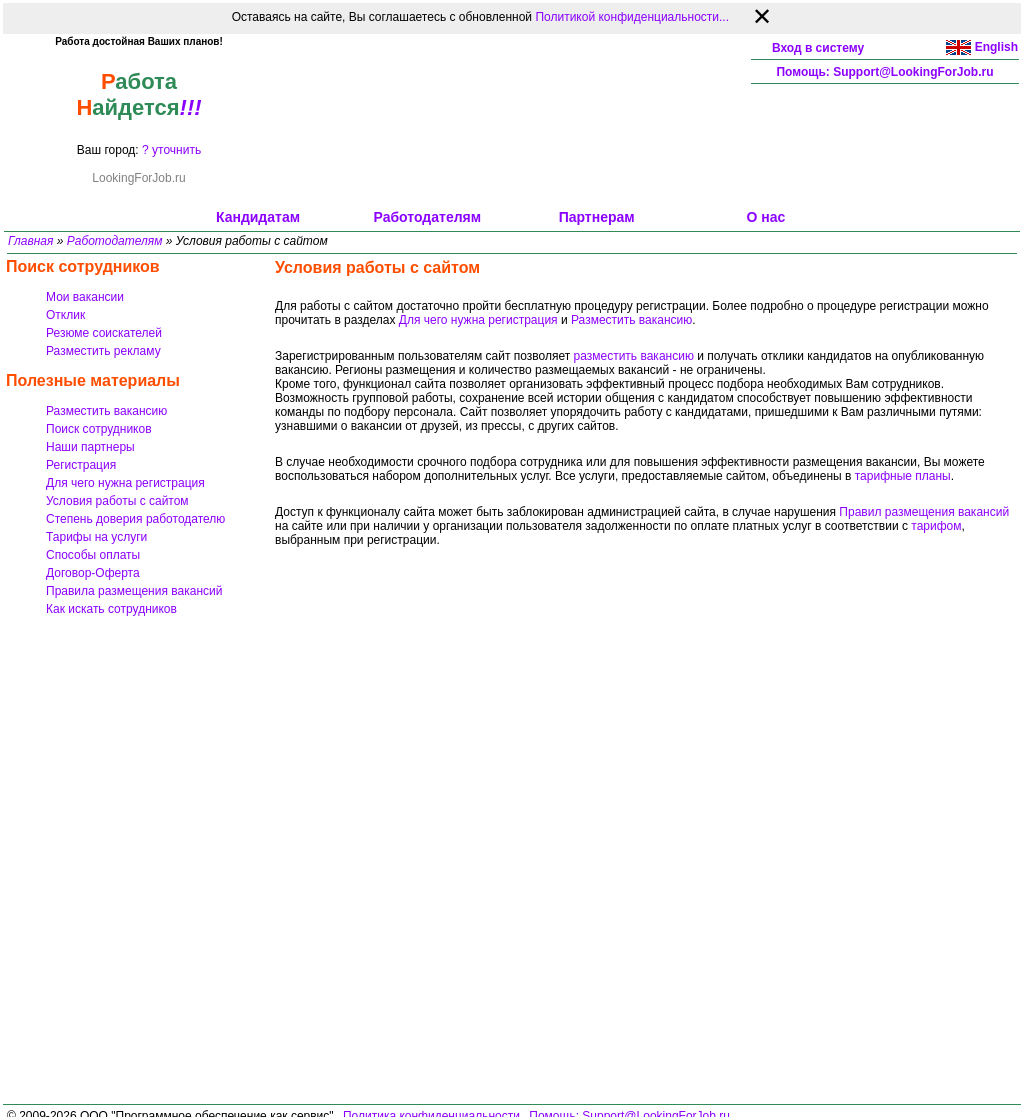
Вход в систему (818, 48)
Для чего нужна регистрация (125, 483)
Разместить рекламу (103, 351)
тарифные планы (903, 476)
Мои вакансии (85, 297)
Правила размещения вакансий (134, 591)
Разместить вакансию (106, 411)
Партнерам (597, 217)
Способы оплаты (93, 555)
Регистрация (81, 465)
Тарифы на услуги (96, 537)
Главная (30, 241)
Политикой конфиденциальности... (632, 17)
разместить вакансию (634, 356)
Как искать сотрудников (111, 609)
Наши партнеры (90, 447)
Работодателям (428, 217)
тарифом (936, 526)
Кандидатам (258, 217)
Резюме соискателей (104, 333)
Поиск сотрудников (99, 429)
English (996, 47)
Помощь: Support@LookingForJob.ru (884, 72)
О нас (766, 217)
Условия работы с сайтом (117, 501)
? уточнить (171, 150)
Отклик (65, 315)
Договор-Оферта (93, 573)
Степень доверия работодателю (135, 519)
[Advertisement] (512, 121)
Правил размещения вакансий (924, 512)
